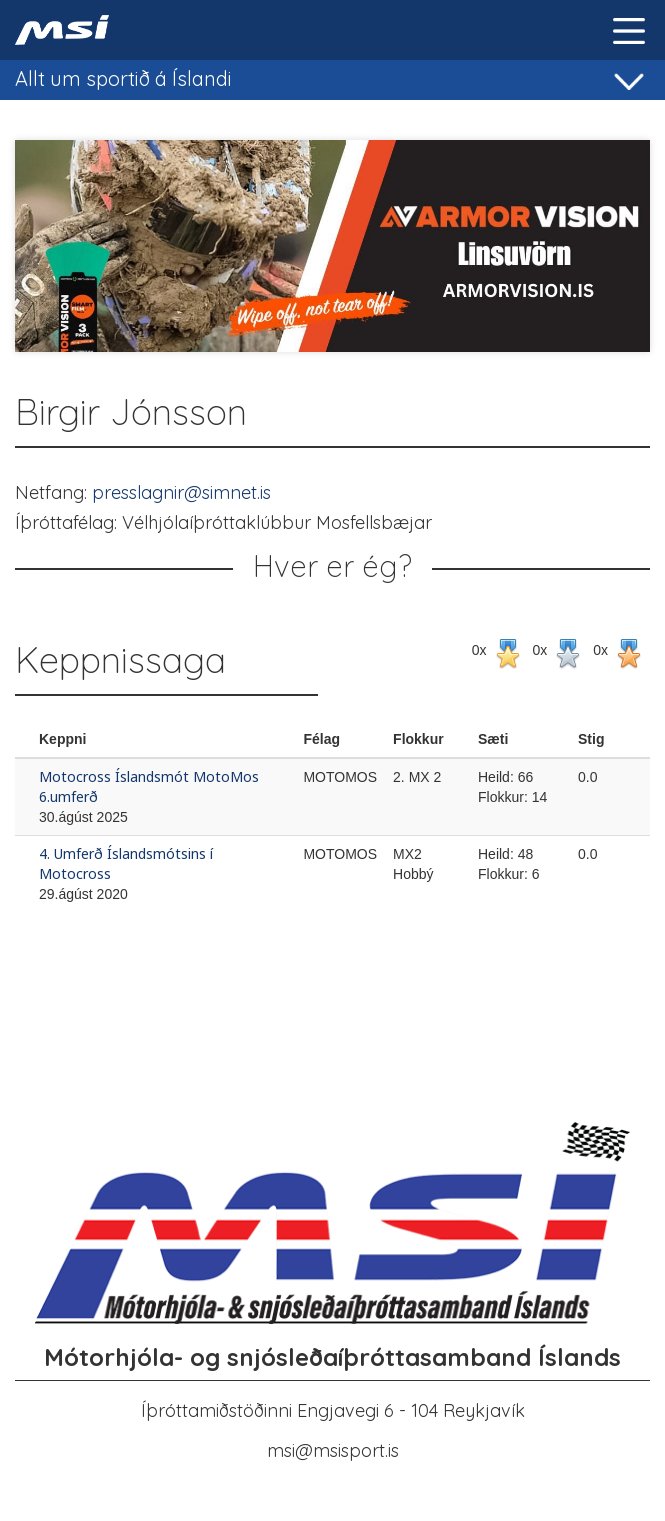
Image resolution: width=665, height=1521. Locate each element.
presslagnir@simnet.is (181, 492)
